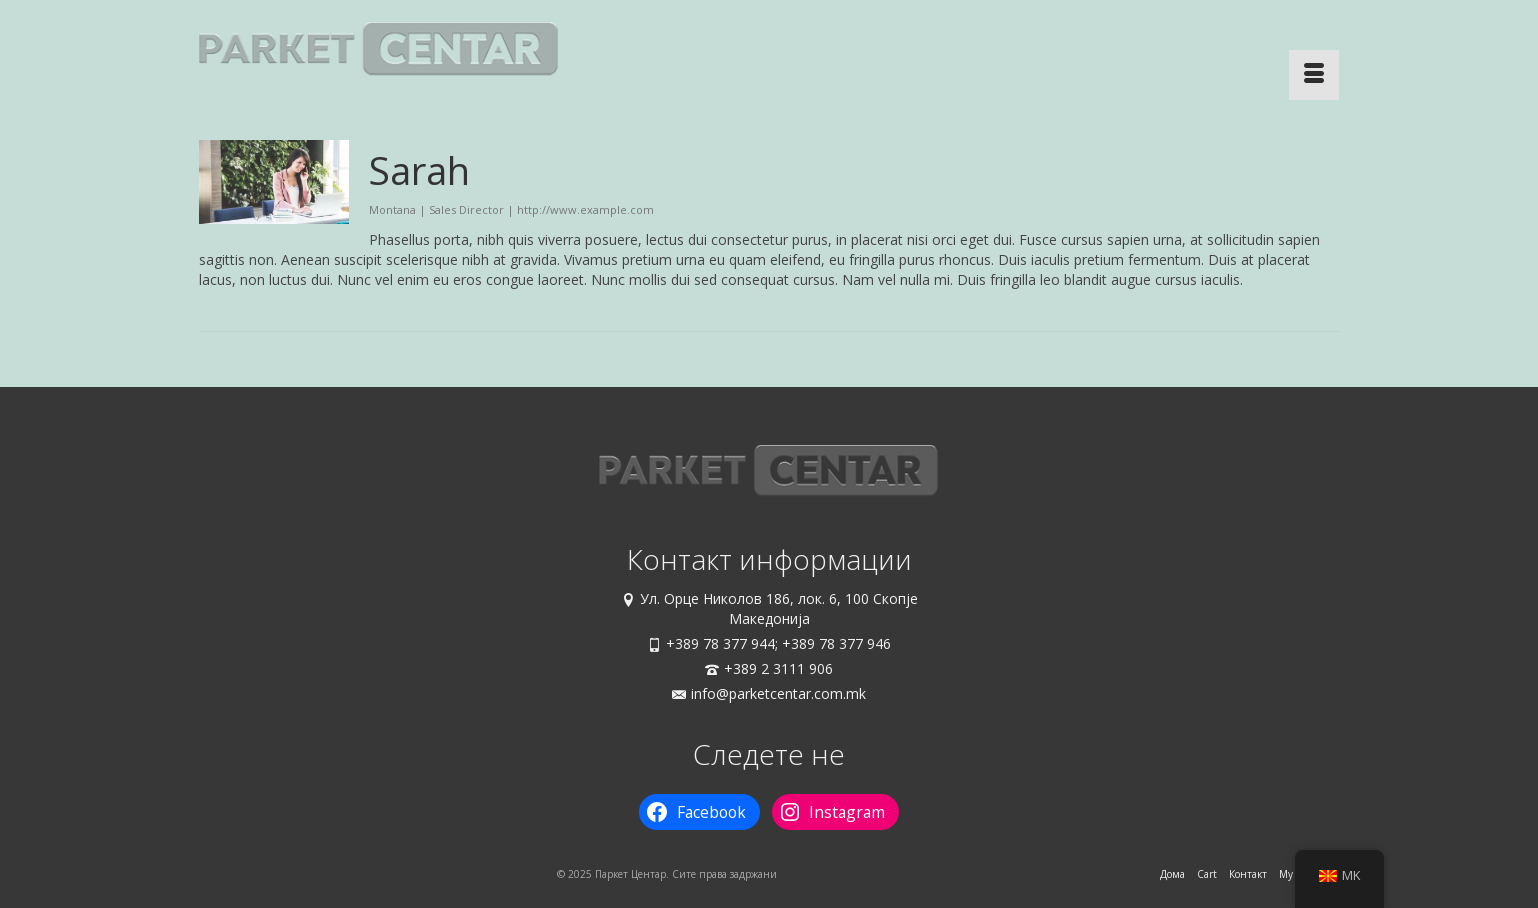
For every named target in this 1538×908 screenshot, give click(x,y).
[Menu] (1314, 75)
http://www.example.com (585, 209)
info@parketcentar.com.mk (769, 693)
